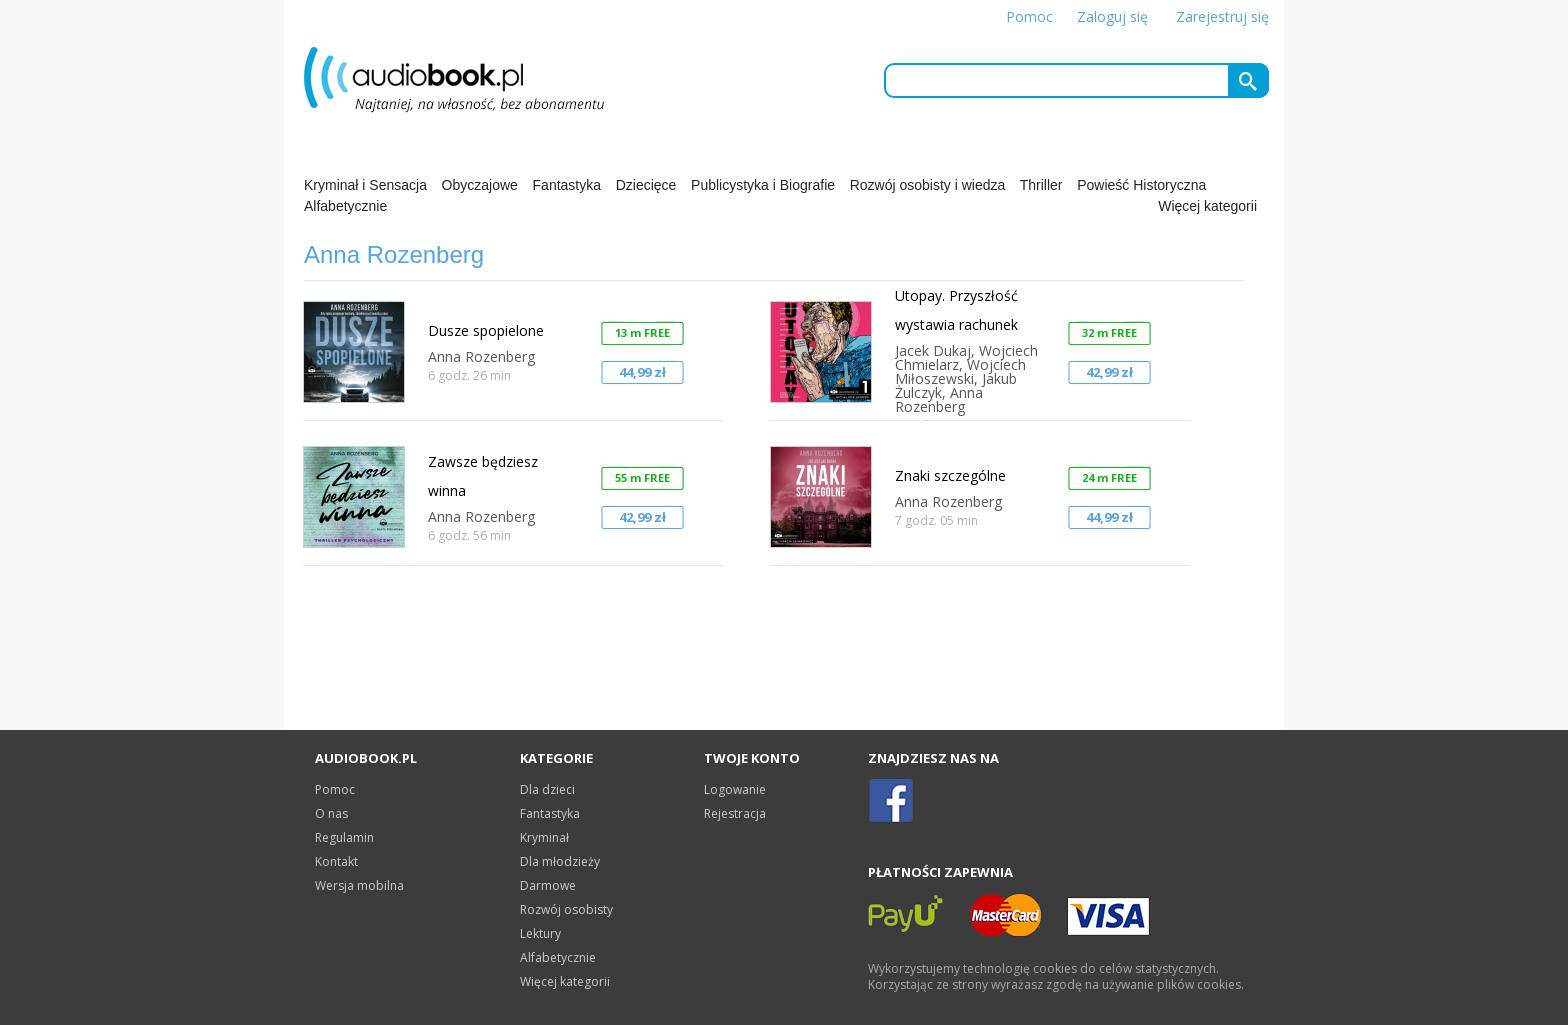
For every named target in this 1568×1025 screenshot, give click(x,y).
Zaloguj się (1112, 16)
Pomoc (1029, 16)
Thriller (1041, 185)
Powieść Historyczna (1141, 185)
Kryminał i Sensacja (365, 185)
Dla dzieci (547, 789)
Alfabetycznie (345, 206)
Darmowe (548, 885)
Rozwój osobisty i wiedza (928, 185)
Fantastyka (567, 185)
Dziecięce (646, 185)
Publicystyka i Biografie (763, 185)
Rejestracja (735, 813)
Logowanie (735, 789)
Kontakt (336, 861)
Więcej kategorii (1207, 206)
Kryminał (544, 837)
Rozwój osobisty (566, 909)
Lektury (540, 933)
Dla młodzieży (560, 861)
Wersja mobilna (359, 885)
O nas (331, 813)
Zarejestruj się (1222, 16)
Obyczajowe (480, 185)
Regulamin (344, 837)
